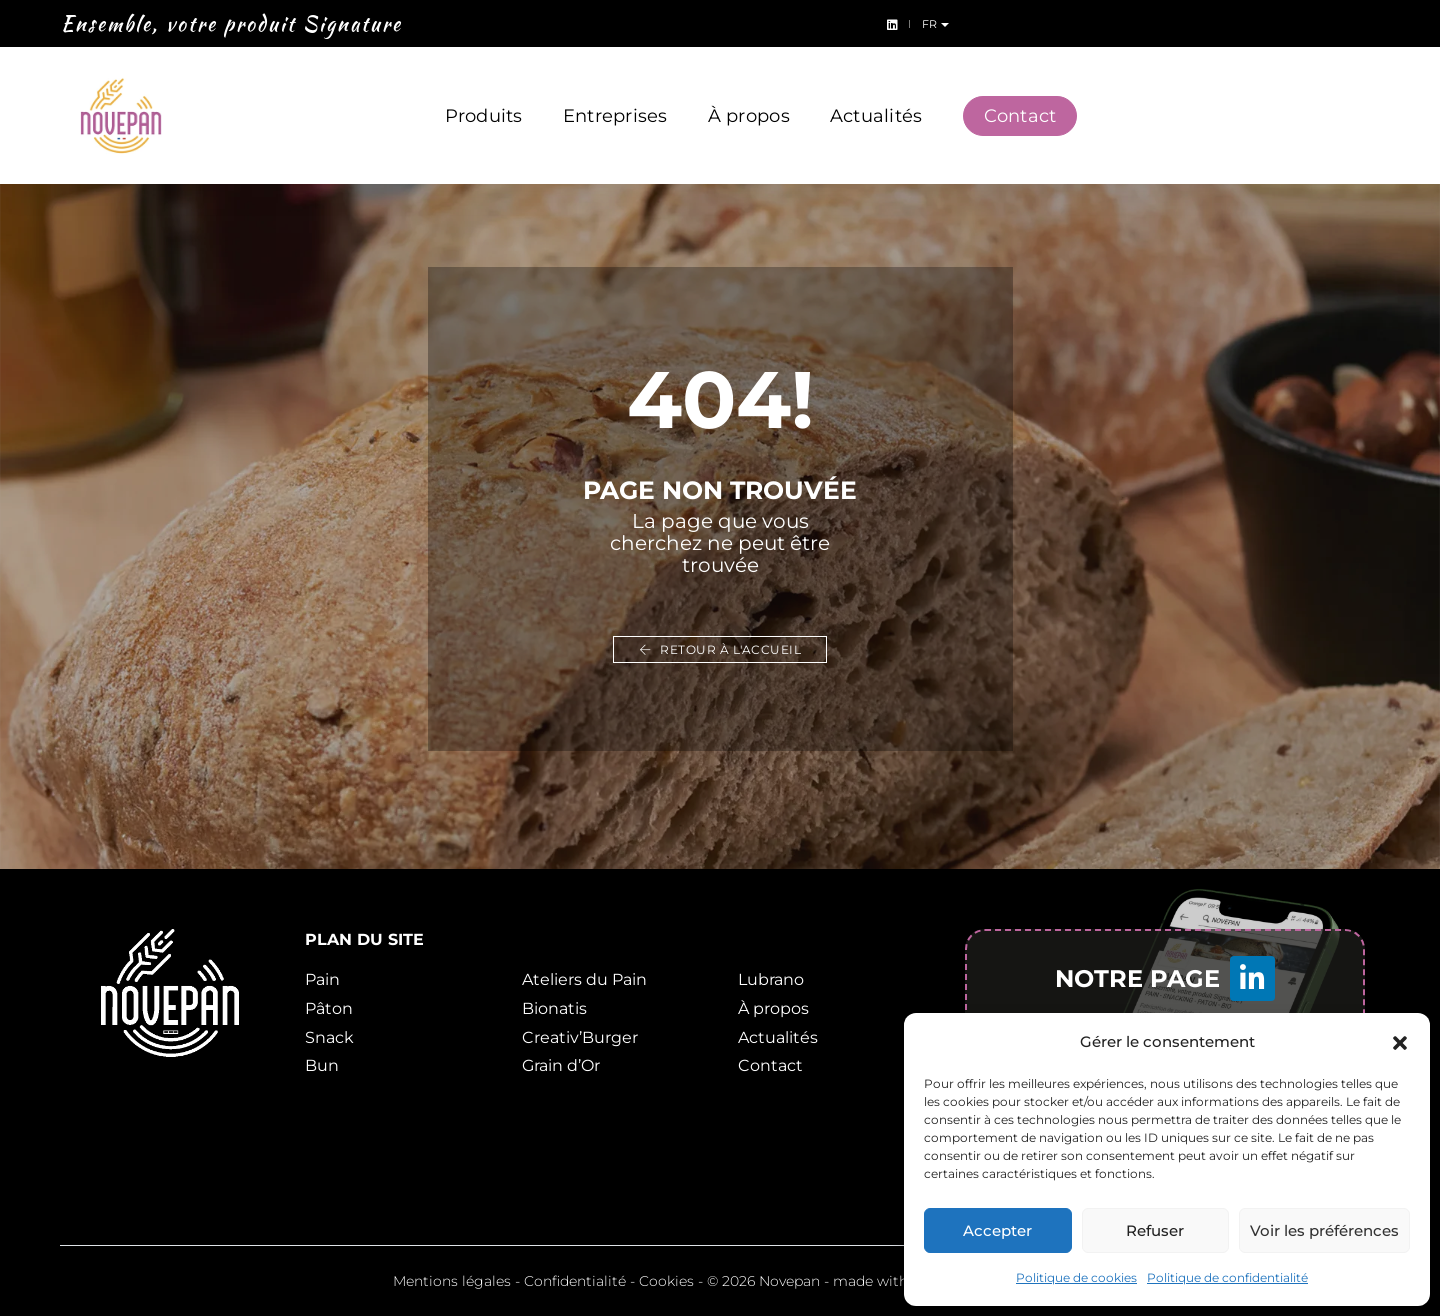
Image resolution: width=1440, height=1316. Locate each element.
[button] (1400, 1042)
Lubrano (771, 979)
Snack (329, 1037)
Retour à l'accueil (720, 649)
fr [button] (1408, 24)
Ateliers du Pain (584, 979)
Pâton (329, 1008)
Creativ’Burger (580, 1037)
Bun (322, 1065)
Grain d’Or (561, 1065)
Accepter (997, 1230)
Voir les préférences (1324, 1230)
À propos (749, 98)
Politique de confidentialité (1227, 1277)
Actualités (876, 98)
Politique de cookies (1076, 1277)
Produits (484, 98)
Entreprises (615, 98)
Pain (322, 979)
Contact (1020, 98)
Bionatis (554, 1008)
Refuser (1155, 1230)
